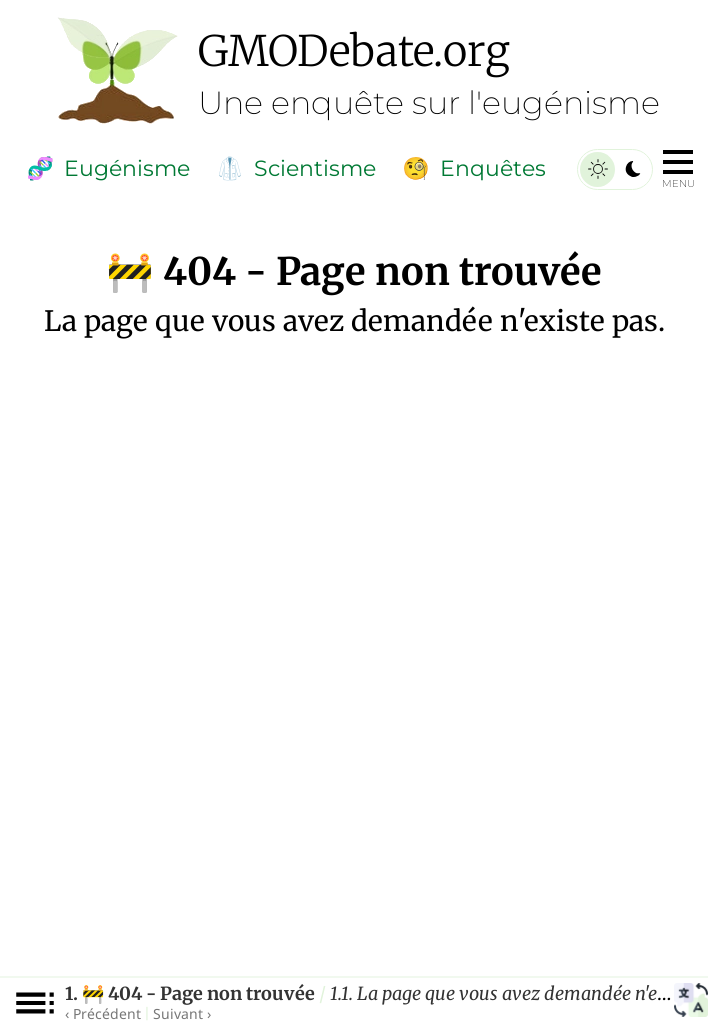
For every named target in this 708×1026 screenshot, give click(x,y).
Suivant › (182, 1013)
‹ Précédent (103, 1013)
